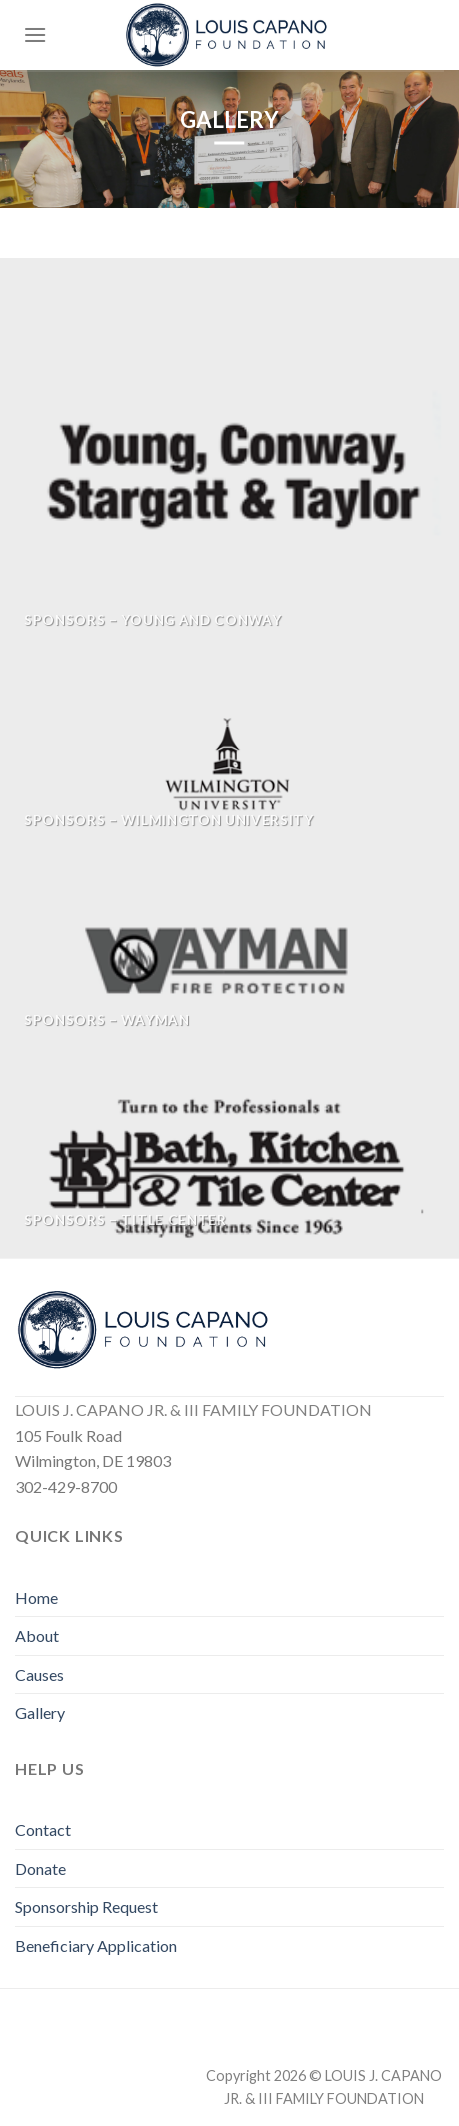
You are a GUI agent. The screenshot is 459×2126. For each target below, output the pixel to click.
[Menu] (35, 34)
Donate (40, 1868)
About (37, 1635)
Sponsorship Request (86, 1906)
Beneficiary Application (96, 1945)
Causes (39, 1674)
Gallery (40, 1712)
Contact (43, 1829)
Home (36, 1597)
